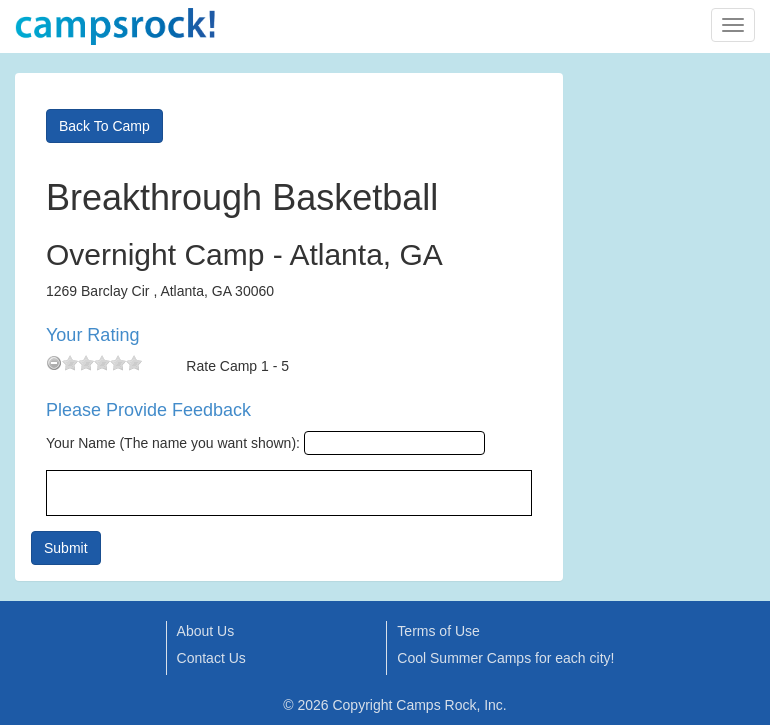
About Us (206, 631)
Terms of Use (438, 631)
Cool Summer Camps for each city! (505, 658)
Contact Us (211, 658)
